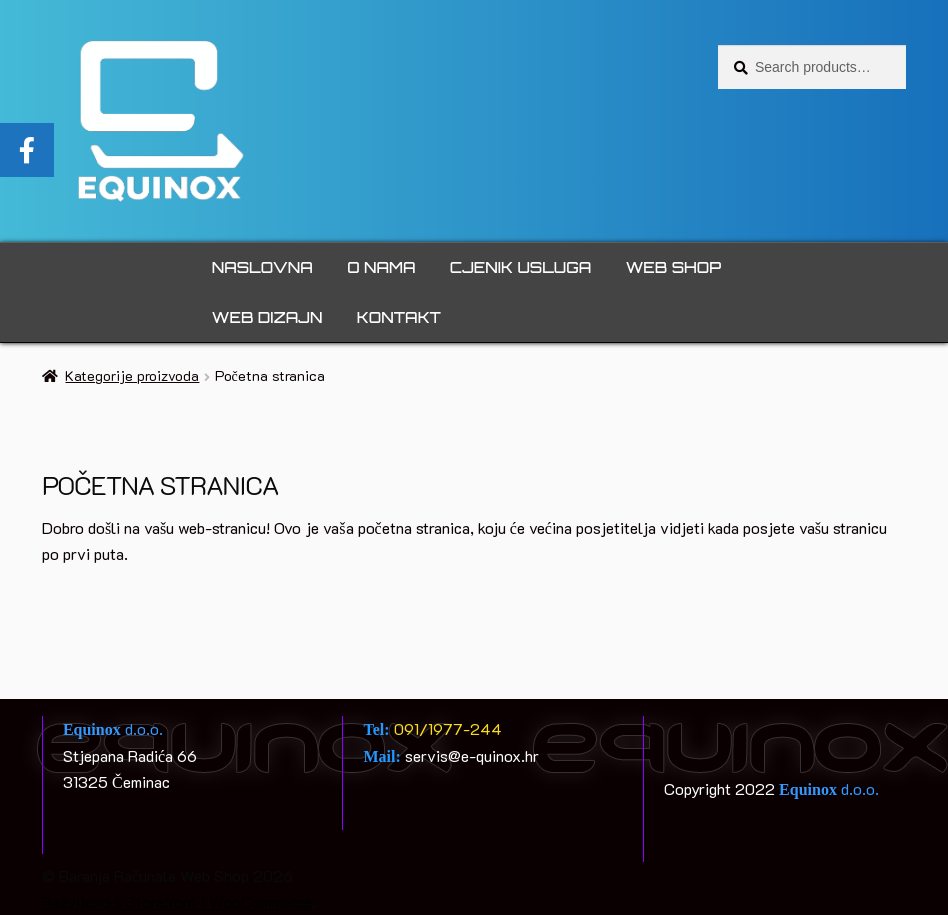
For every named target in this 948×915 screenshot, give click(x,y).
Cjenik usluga (520, 267)
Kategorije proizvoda (132, 375)
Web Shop (673, 267)
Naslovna (262, 267)
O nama (381, 267)
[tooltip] (27, 150)
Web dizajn (267, 317)
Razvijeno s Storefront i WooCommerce (177, 901)
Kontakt (399, 317)
